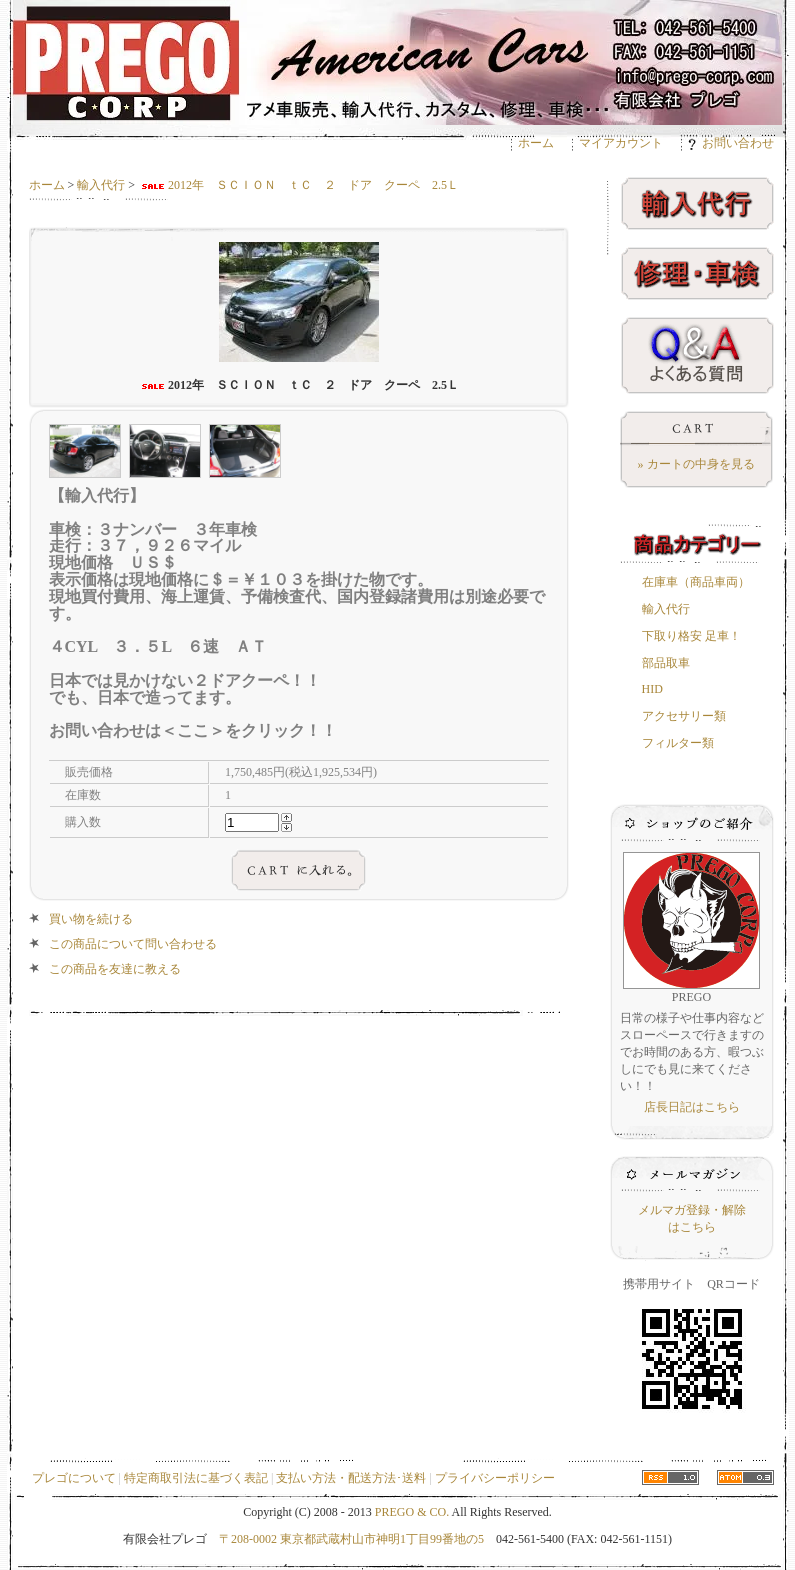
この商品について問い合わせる (133, 944)
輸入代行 (101, 185)
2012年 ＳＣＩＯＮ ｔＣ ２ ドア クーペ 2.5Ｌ (298, 185)
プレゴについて (74, 1478)
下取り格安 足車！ (691, 636)
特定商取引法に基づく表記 (196, 1478)
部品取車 (666, 663)
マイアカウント (621, 143)
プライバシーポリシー (495, 1478)
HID (652, 689)
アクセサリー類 (684, 716)
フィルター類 (678, 743)
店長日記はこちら (692, 1107)
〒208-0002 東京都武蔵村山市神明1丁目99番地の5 (351, 1539)
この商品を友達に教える (115, 969)
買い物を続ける (91, 919)
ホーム (536, 143)
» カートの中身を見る (696, 464)
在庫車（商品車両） (696, 582)
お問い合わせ (731, 143)
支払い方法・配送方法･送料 (351, 1478)
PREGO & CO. (412, 1512)
